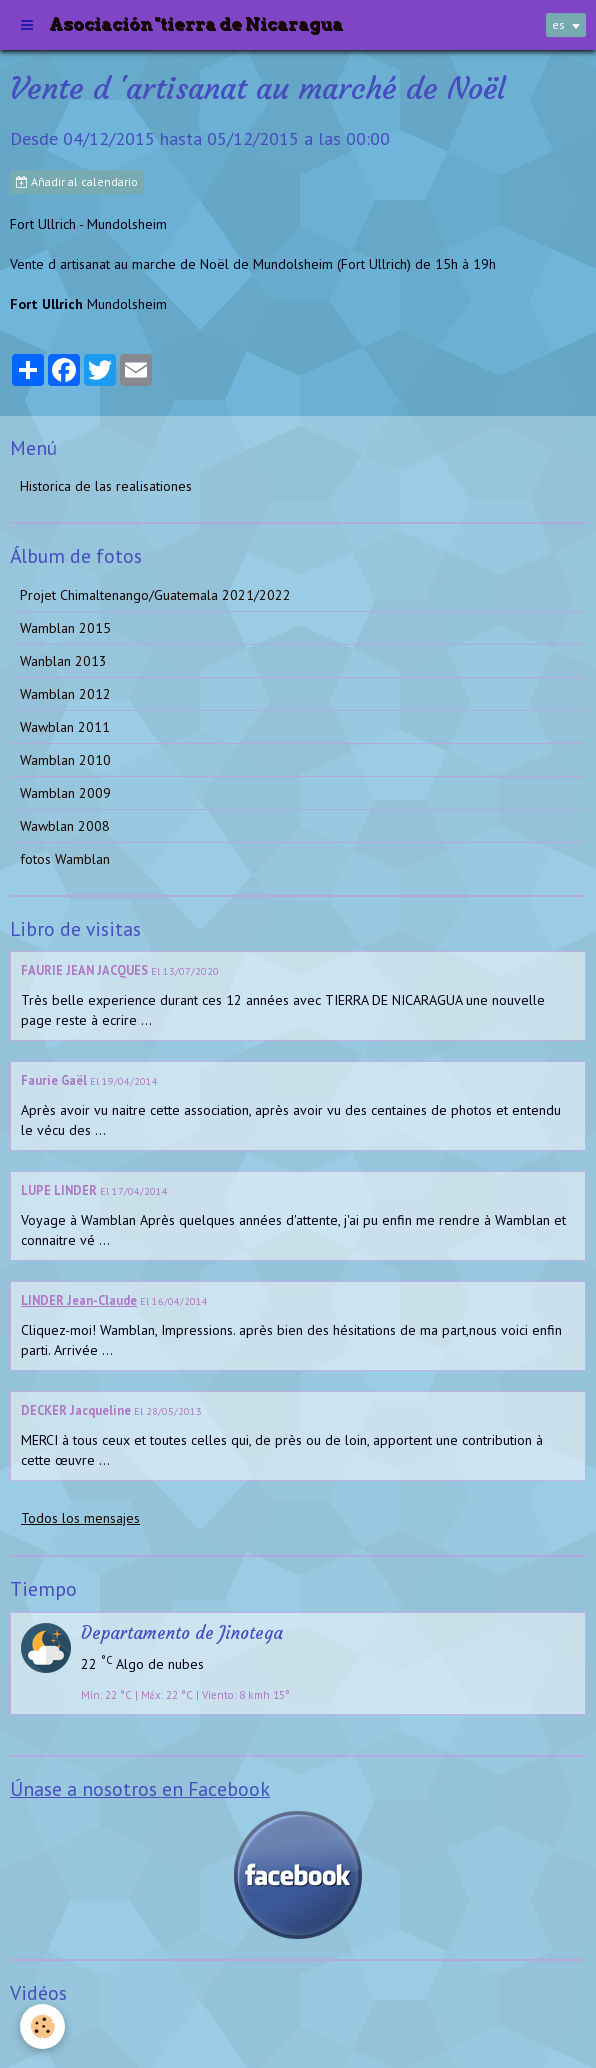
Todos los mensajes (80, 1518)
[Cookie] (42, 2026)
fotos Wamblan (65, 859)
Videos (40, 2032)
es (558, 24)
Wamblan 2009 (65, 793)
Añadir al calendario (77, 181)
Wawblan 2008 (65, 826)
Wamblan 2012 (65, 694)
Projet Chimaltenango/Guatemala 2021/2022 (155, 595)
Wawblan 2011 (65, 727)
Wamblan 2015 (65, 628)
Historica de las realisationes (106, 486)
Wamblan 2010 (65, 760)
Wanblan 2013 (63, 661)
